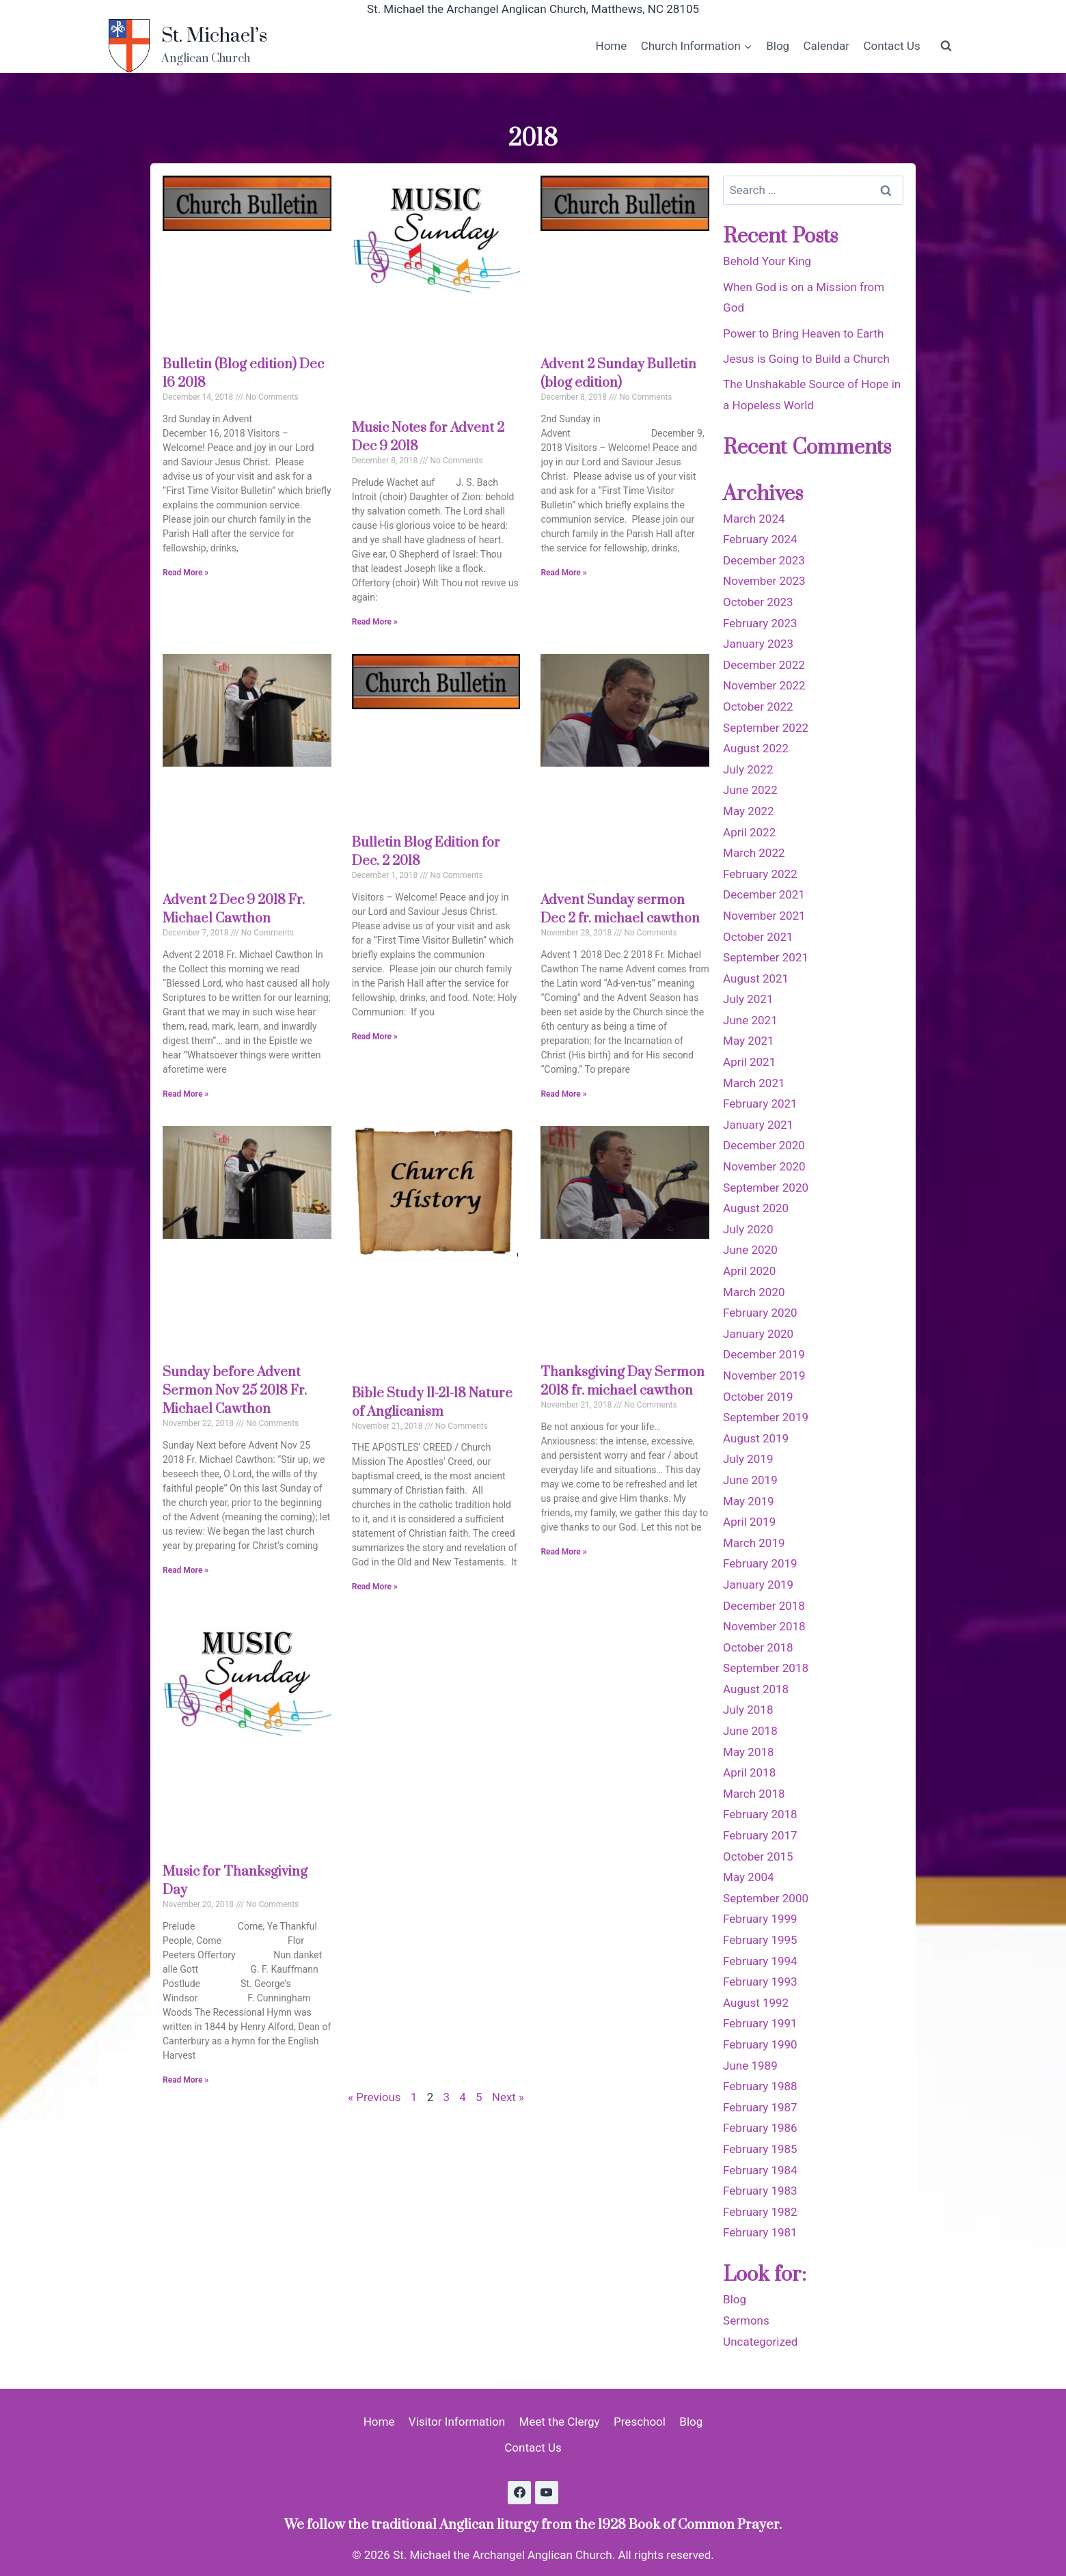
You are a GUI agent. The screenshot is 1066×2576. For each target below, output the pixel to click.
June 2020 (750, 1250)
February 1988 (760, 2086)
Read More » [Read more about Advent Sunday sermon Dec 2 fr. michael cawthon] (563, 1094)
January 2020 (758, 1334)
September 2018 (765, 1668)
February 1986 (760, 2128)
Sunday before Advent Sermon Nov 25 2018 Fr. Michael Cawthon (235, 1391)
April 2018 (749, 1772)
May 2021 (748, 1040)
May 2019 (748, 1501)
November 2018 (764, 1626)
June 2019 (750, 1480)
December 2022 (764, 665)
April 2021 (749, 1062)
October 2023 (758, 602)
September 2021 (765, 957)
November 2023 (764, 581)
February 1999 (760, 1919)
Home (611, 46)
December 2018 (764, 1606)
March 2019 (753, 1543)
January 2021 (758, 1125)
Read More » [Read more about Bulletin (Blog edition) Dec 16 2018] (185, 572)
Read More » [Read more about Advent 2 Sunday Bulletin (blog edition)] (563, 572)
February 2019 (760, 1563)
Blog (777, 46)
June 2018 (750, 1731)
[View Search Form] (945, 45)
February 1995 (760, 1940)
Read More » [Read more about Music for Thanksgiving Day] (185, 2080)
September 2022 (765, 728)
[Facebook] (519, 2492)
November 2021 (764, 915)
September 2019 (765, 1417)
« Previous (374, 2097)
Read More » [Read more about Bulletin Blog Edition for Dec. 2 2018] (375, 1036)
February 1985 (760, 2149)
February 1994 (760, 1961)
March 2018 (753, 1793)
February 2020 (760, 1312)
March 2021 (753, 1083)
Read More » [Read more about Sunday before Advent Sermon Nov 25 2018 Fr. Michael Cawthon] (185, 1570)
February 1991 (760, 2023)
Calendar (826, 46)
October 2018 (758, 1647)
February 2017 (760, 1835)
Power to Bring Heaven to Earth (803, 333)
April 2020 (749, 1271)
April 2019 (749, 1522)
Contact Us (891, 46)
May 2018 (748, 1752)
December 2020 (764, 1145)
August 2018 (756, 1689)
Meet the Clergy (559, 2421)
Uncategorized (760, 2341)
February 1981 (760, 2232)
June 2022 (750, 790)
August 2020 (756, 1208)
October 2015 (758, 1856)
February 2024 (760, 539)
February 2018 (760, 1814)
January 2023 (758, 643)
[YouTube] (546, 2492)
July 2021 (748, 999)
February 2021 (760, 1103)
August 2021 (756, 978)
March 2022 (753, 853)
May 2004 (748, 1877)
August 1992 (756, 2003)
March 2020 (753, 1292)
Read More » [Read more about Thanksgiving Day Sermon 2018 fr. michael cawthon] (563, 1552)
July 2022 (748, 769)
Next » (508, 2097)
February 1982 (760, 2212)
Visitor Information (457, 2421)
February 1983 (760, 2190)
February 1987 (760, 2107)
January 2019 (758, 1584)
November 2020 (764, 1166)
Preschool (640, 2421)
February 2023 (760, 623)
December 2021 (764, 894)
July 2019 (748, 1459)
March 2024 (753, 518)
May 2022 (748, 811)
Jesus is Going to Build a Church (806, 359)
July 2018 (748, 1709)
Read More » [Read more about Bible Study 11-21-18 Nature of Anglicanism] (375, 1586)
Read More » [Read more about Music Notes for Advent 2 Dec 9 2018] (375, 622)
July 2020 (748, 1229)
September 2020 (765, 1187)
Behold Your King (767, 261)
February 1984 (760, 2170)
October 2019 (758, 1396)
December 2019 (764, 1354)
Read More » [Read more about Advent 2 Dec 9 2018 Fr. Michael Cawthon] (185, 1094)
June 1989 (750, 2065)
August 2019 (756, 1438)
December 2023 (764, 560)
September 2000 (765, 1898)
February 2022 (760, 874)
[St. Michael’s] (188, 45)
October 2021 (758, 937)
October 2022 (758, 706)
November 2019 (764, 1375)
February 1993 (760, 1981)
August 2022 (756, 748)
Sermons (746, 2320)
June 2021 (750, 1020)
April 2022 (749, 832)
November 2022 (764, 685)
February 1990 (760, 2044)
